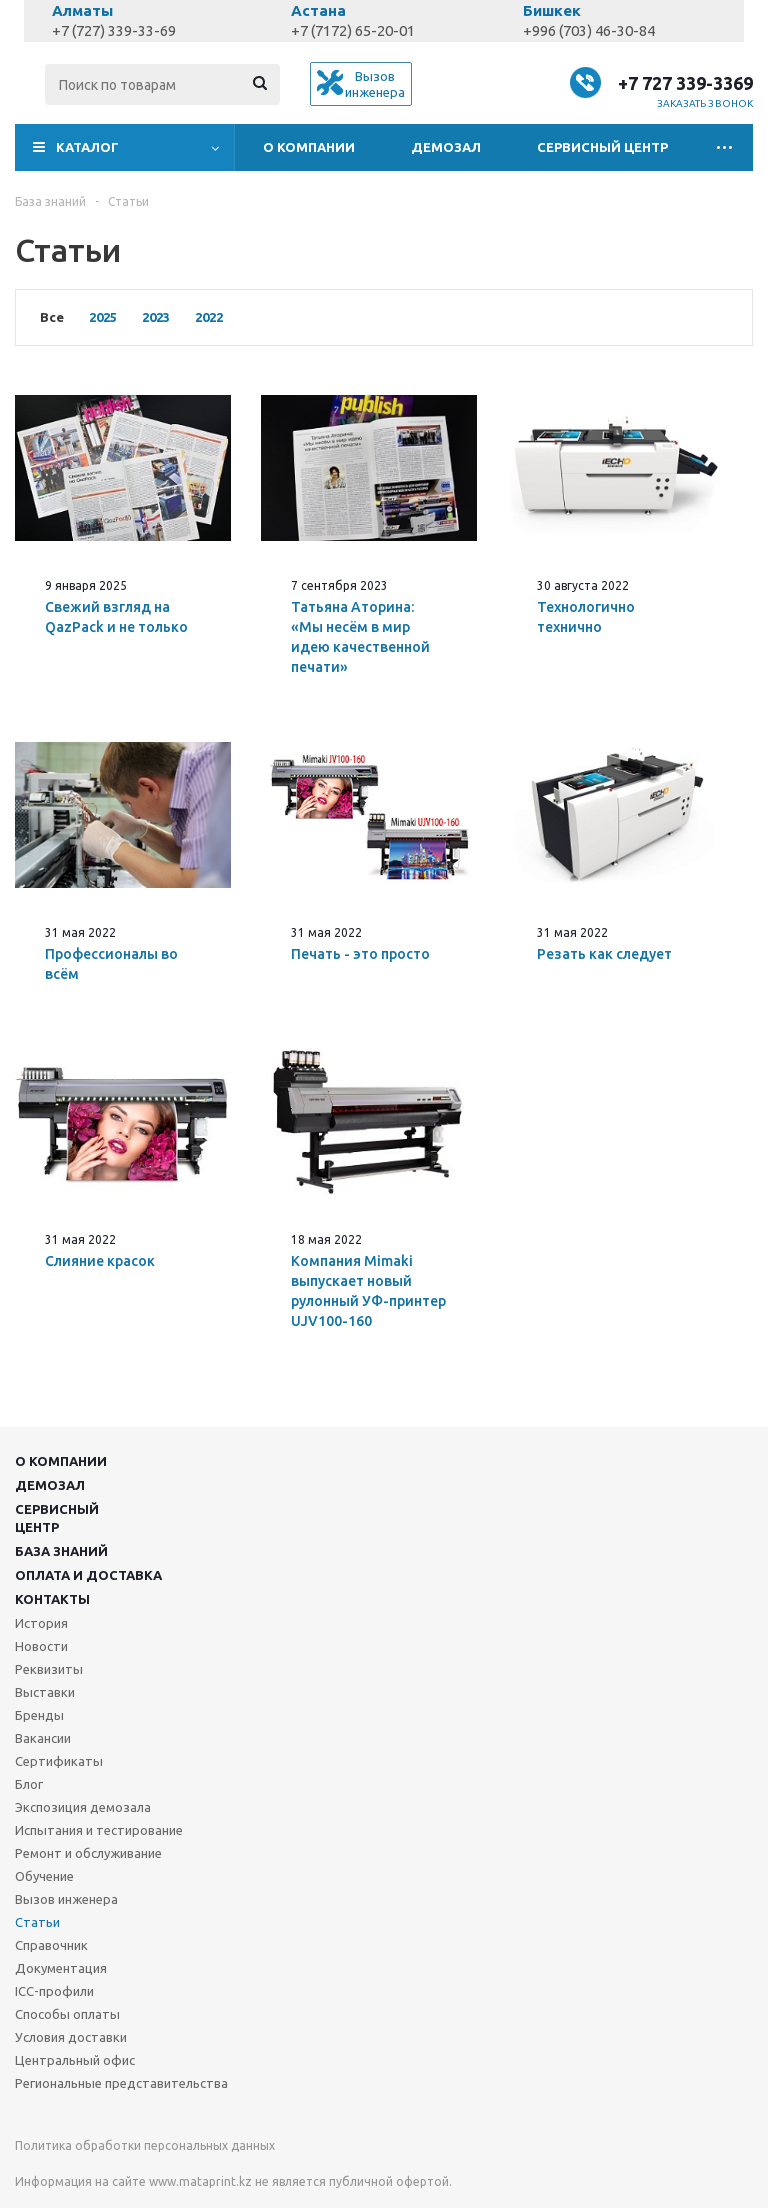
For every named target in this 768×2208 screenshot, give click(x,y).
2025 (103, 317)
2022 (209, 317)
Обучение (44, 1876)
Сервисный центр (602, 147)
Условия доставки (71, 2037)
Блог (29, 1784)
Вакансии (43, 1738)
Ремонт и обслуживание (88, 1853)
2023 (156, 317)
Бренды (39, 1715)
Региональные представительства (121, 2083)
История (41, 1623)
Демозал (446, 147)
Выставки (45, 1692)
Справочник (51, 1945)
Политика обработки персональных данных (145, 2145)
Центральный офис (75, 2060)
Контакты (52, 1599)
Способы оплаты (67, 2014)
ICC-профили (54, 1991)
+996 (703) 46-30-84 (589, 30)
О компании (309, 147)
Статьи (37, 1922)
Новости (41, 1646)
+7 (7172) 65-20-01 (353, 30)
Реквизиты (49, 1669)
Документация (61, 1968)
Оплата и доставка (88, 1575)
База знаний (61, 1551)
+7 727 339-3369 (685, 83)
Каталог (87, 147)
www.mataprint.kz (200, 2181)
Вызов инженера (66, 1899)
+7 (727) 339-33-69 (114, 30)
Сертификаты (59, 1761)
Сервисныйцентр (57, 1518)
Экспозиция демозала (83, 1807)
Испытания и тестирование (99, 1830)
